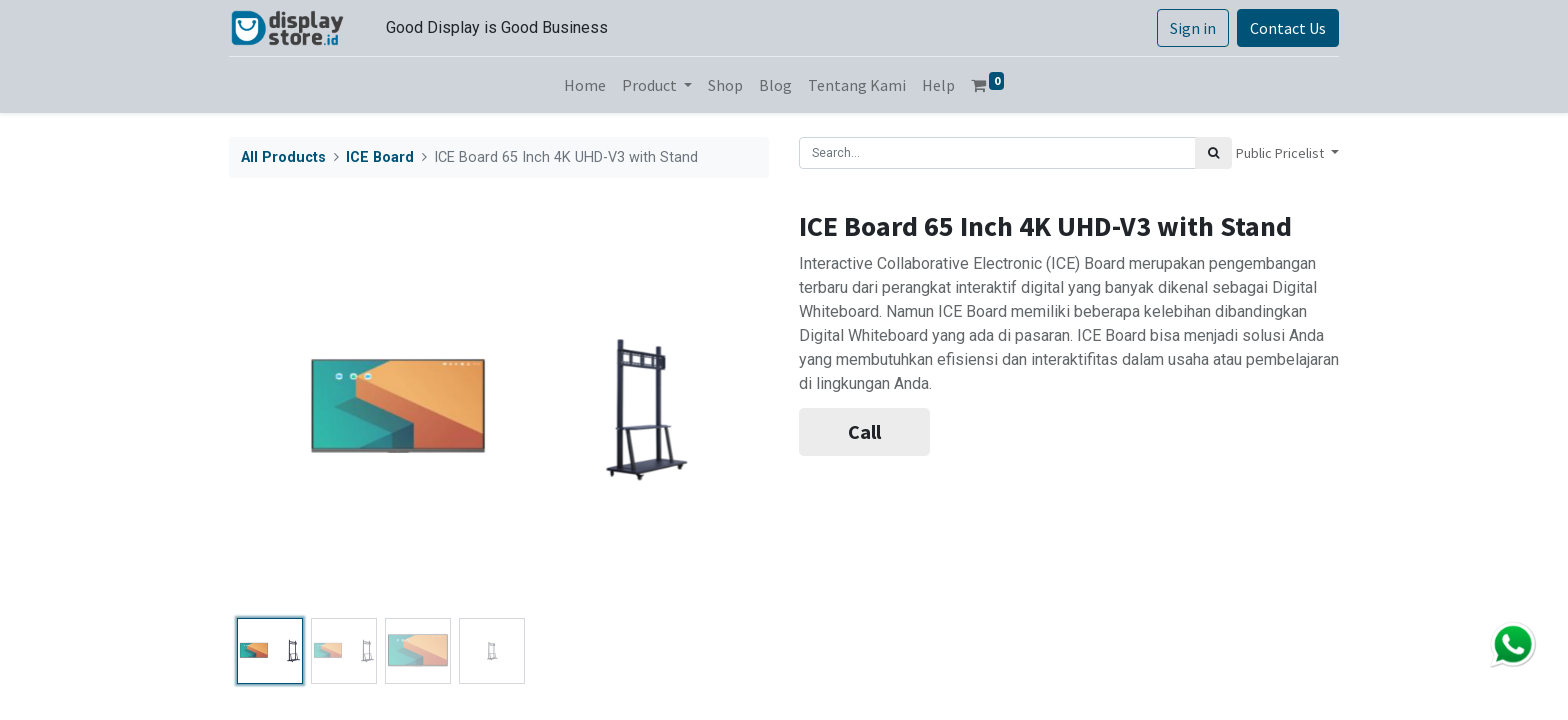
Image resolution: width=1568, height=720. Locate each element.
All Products (283, 157)
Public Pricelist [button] (1281, 153)
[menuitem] (585, 85)
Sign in (1193, 28)
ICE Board (380, 157)
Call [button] (864, 431)
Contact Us (1288, 28)
